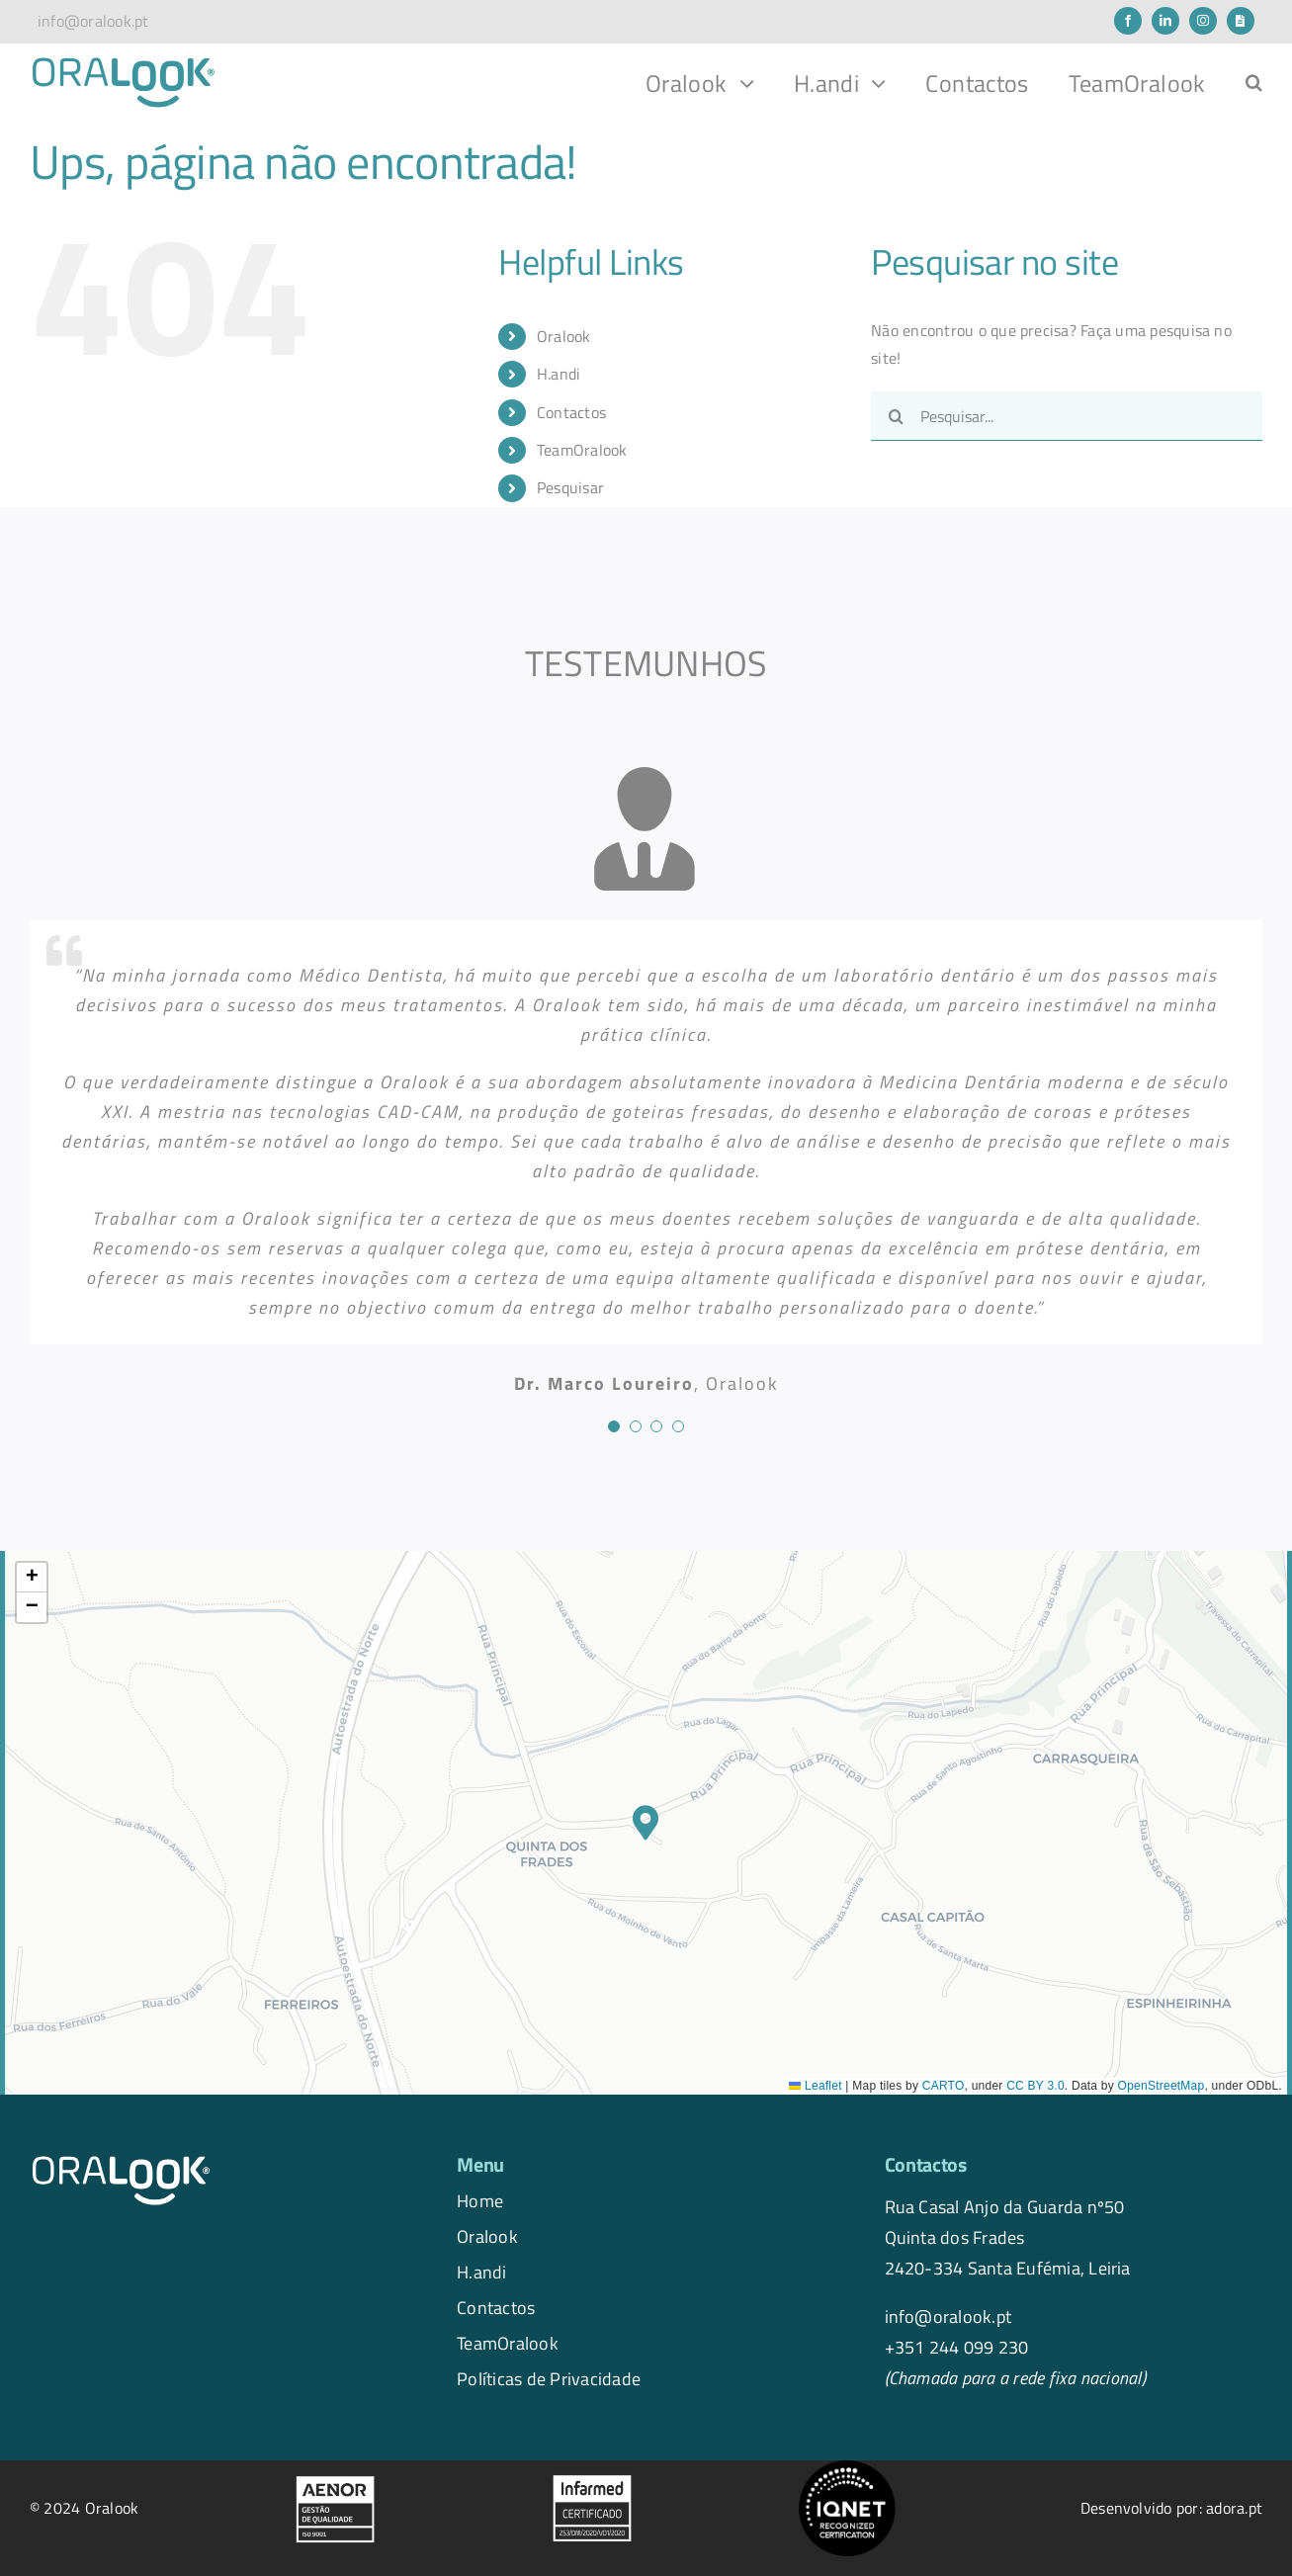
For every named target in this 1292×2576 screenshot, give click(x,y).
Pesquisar (570, 487)
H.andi (558, 374)
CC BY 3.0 (1035, 2086)
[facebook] (1128, 21)
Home (480, 2200)
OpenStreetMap (1161, 2086)
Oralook (564, 336)
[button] (1254, 83)
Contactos (571, 412)
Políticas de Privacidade (549, 2378)
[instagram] (1203, 21)
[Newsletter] (1240, 21)
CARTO (943, 2086)
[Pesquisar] (895, 416)
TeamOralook (582, 450)
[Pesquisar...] (1066, 416)
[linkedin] (1165, 21)
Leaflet (815, 2086)
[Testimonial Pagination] (614, 1426)
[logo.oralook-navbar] (123, 63)
